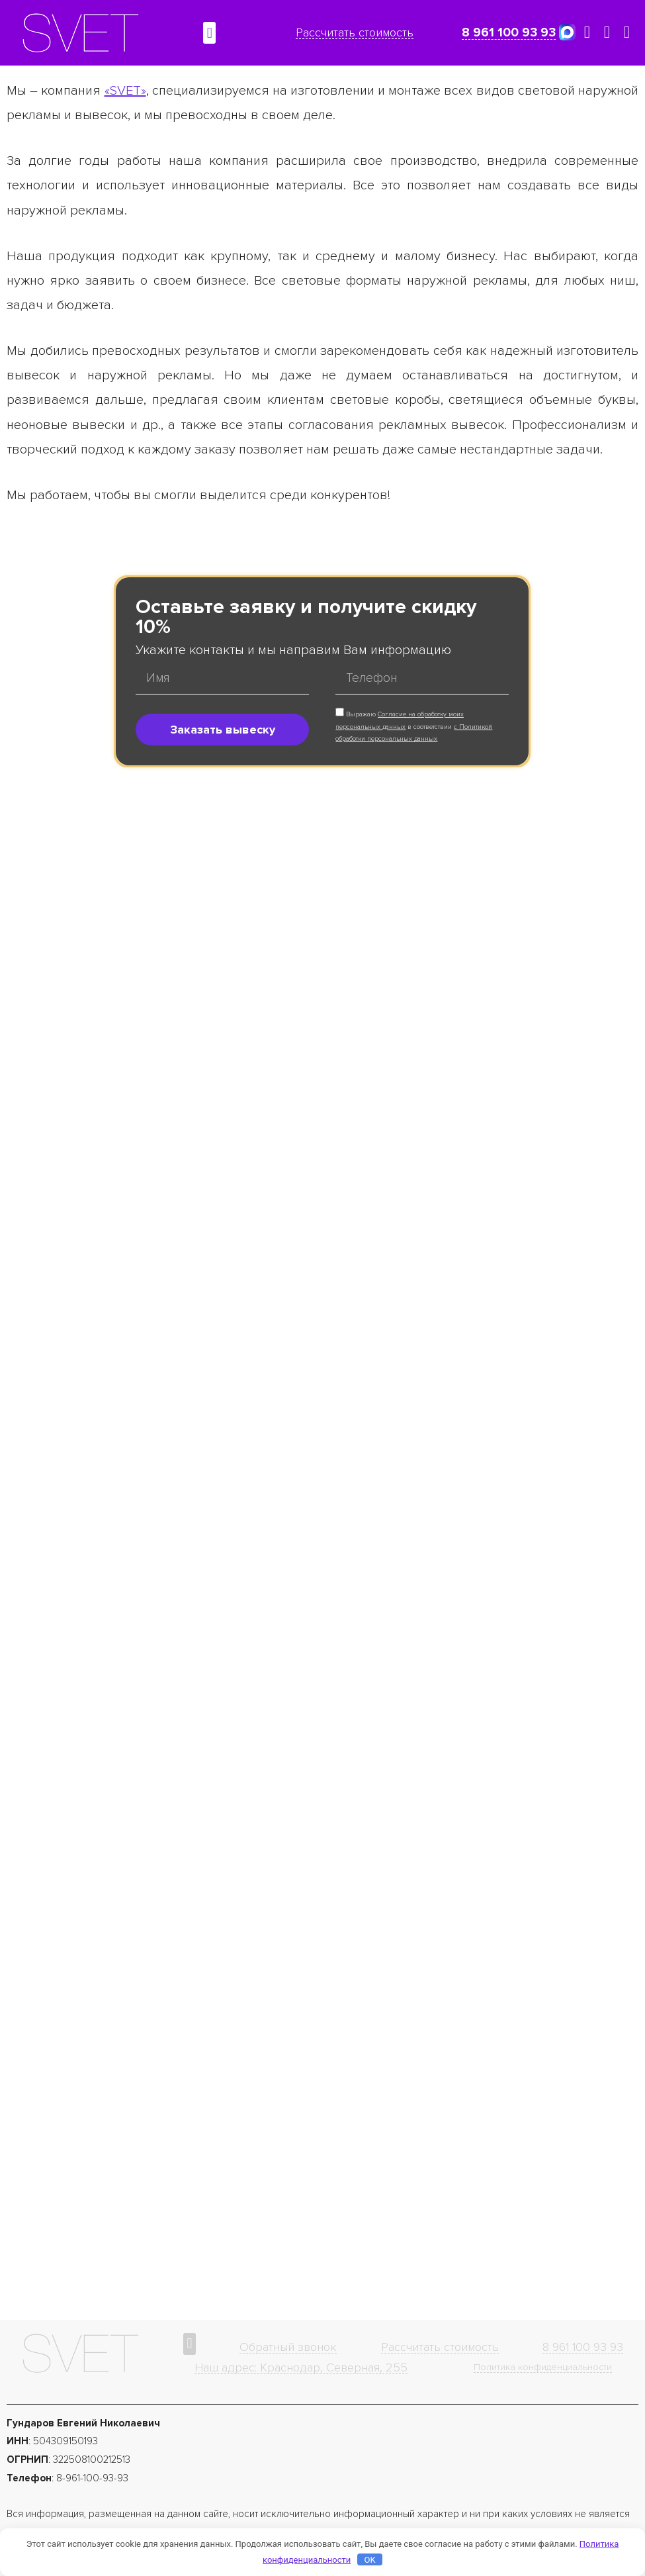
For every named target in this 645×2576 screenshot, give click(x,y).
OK (369, 2560)
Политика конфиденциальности (543, 2367)
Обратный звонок (288, 2347)
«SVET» (125, 91)
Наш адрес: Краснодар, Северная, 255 (301, 2367)
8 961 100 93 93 (509, 32)
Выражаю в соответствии (413, 726)
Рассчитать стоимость (354, 32)
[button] (209, 33)
